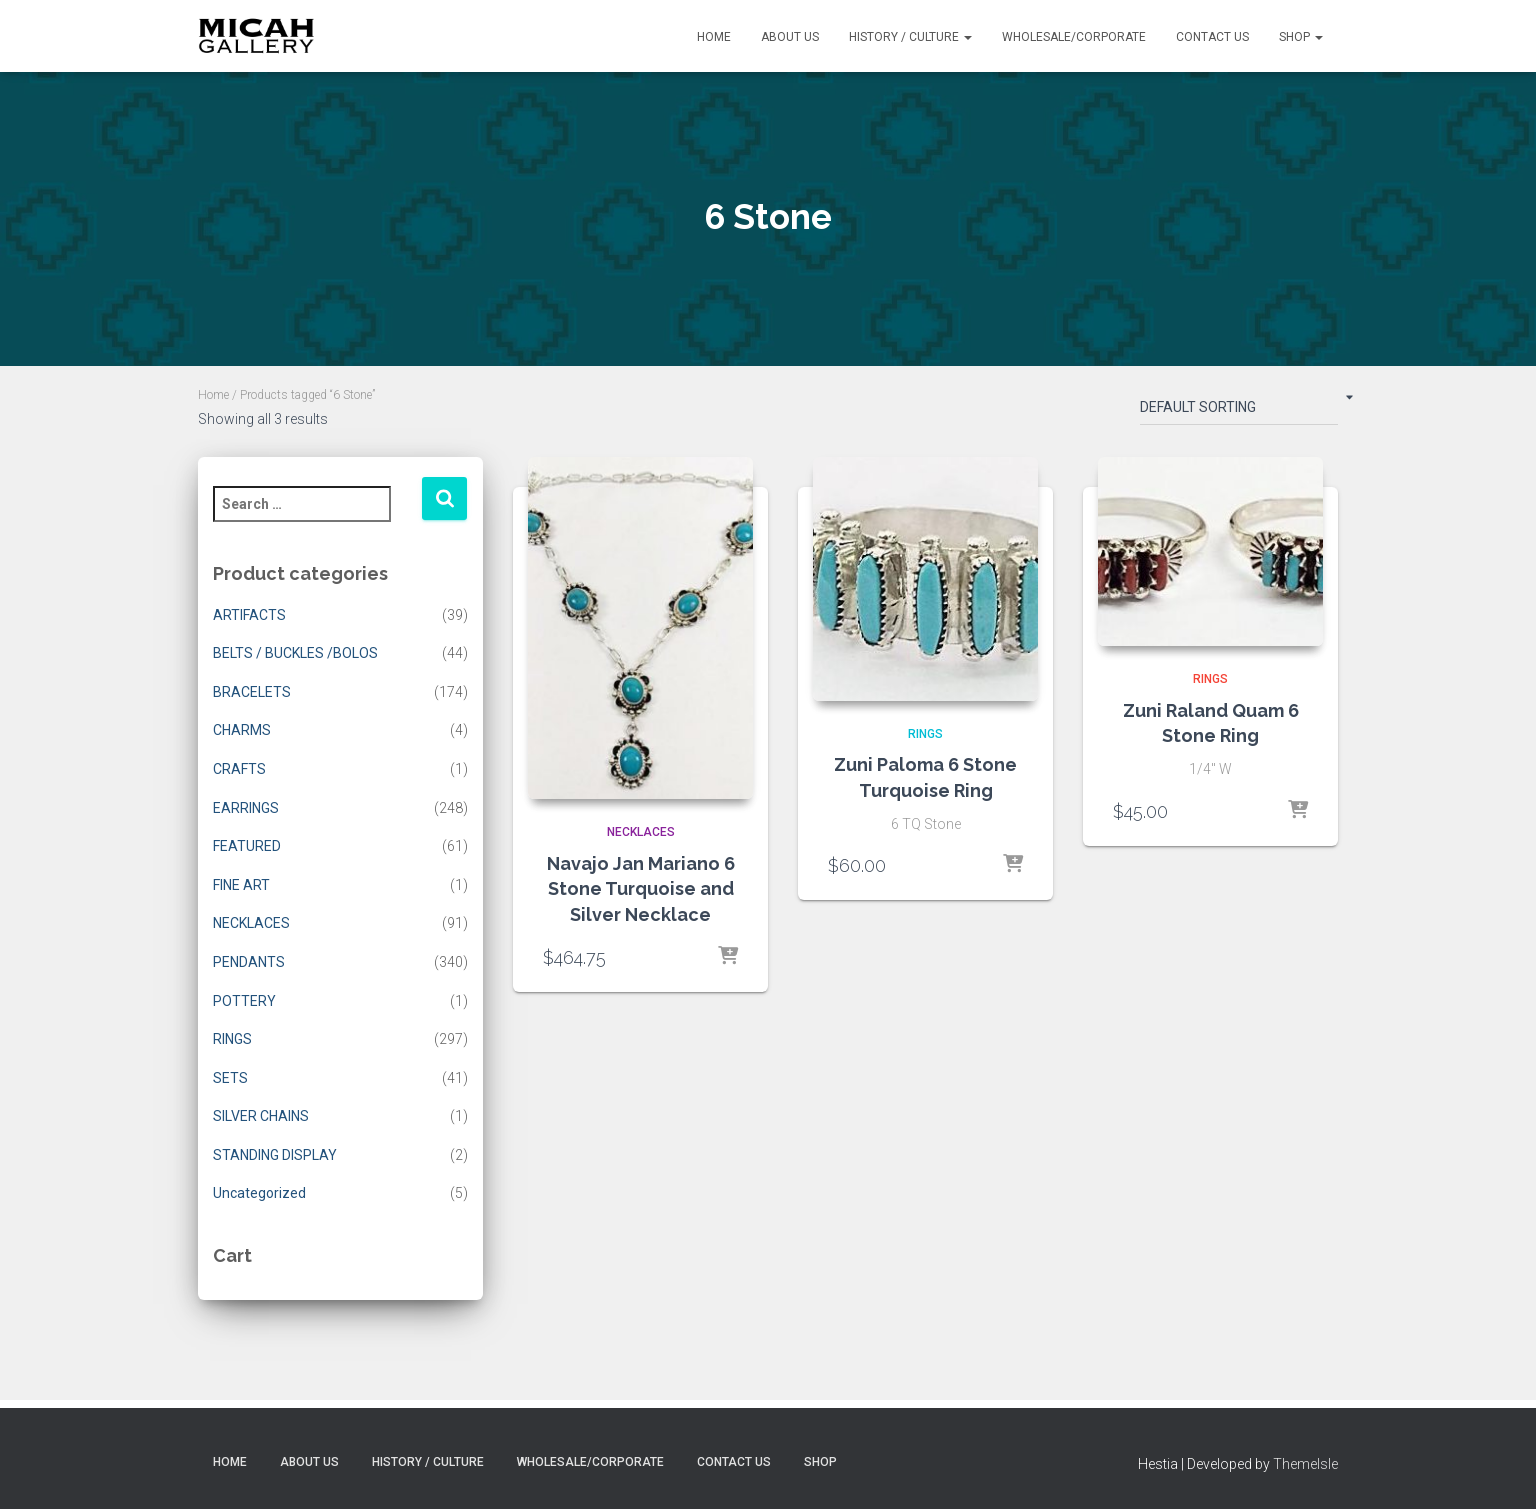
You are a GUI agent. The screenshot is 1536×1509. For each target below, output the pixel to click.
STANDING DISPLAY (275, 1155)
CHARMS (242, 730)
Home (714, 37)
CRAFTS (239, 769)
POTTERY (244, 1001)
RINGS (232, 1039)
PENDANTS (249, 962)
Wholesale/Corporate (1074, 37)
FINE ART (241, 885)
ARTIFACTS (249, 615)
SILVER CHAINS (261, 1116)
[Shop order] (1239, 411)
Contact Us (1212, 37)
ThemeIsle (1305, 1464)
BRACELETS (252, 692)
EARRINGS (246, 808)
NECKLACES (251, 923)
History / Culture (910, 37)
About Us (790, 37)
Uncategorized (259, 1193)
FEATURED (247, 846)
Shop (1301, 37)
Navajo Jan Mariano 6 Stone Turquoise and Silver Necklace (641, 888)
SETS (230, 1078)
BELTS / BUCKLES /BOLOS (295, 653)
